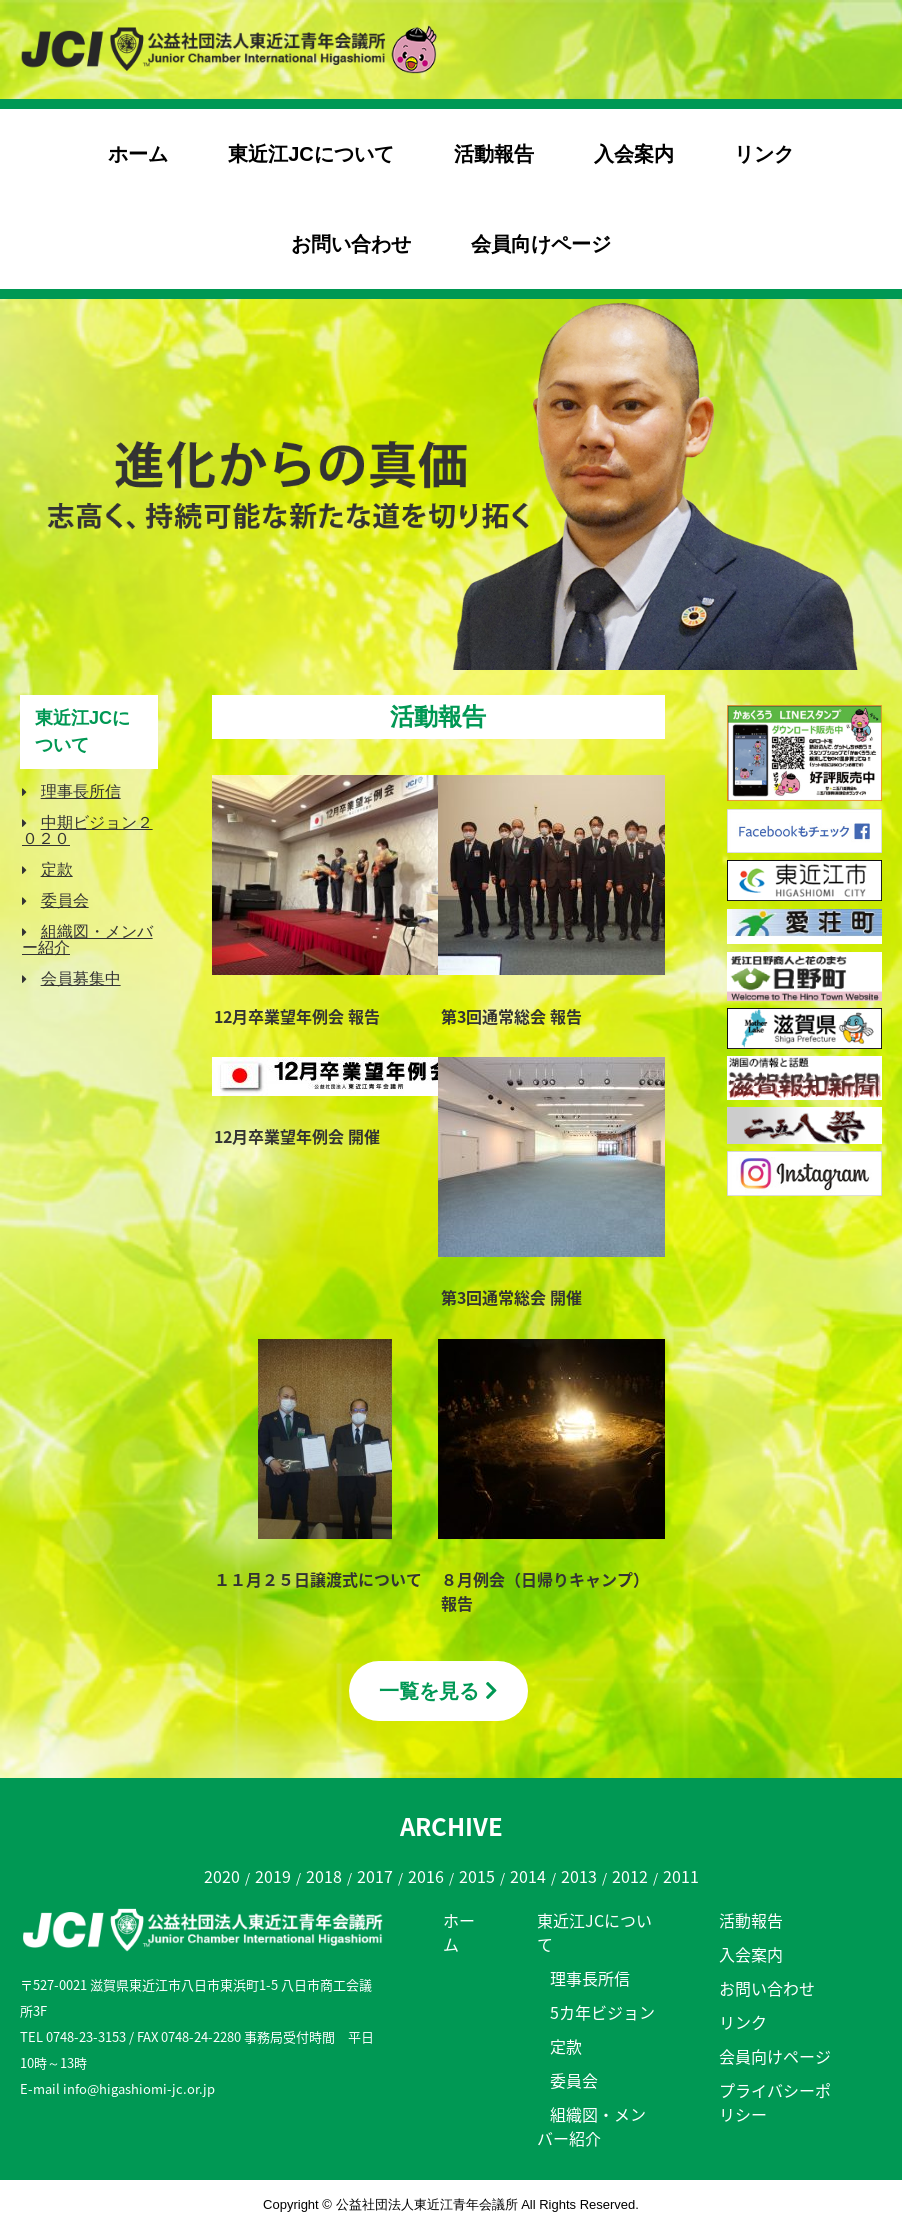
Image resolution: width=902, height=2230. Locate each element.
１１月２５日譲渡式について (318, 1579)
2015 (477, 1876)
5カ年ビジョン (602, 2012)
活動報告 (494, 154)
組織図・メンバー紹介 (87, 939)
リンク (764, 154)
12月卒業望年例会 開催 (297, 1136)
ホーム (138, 154)
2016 (426, 1876)
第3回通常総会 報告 (511, 1016)
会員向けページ (541, 244)
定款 (57, 869)
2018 (324, 1876)
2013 (579, 1876)
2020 (222, 1876)
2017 (375, 1876)
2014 (528, 1876)
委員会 (65, 900)
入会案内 (634, 154)
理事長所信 (81, 791)
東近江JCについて (311, 154)
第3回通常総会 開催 (511, 1297)
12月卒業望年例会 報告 (297, 1016)
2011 (681, 1876)
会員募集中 (81, 978)
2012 (630, 1876)
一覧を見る (438, 1691)
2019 (273, 1876)
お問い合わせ (351, 244)
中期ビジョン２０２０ (87, 830)
